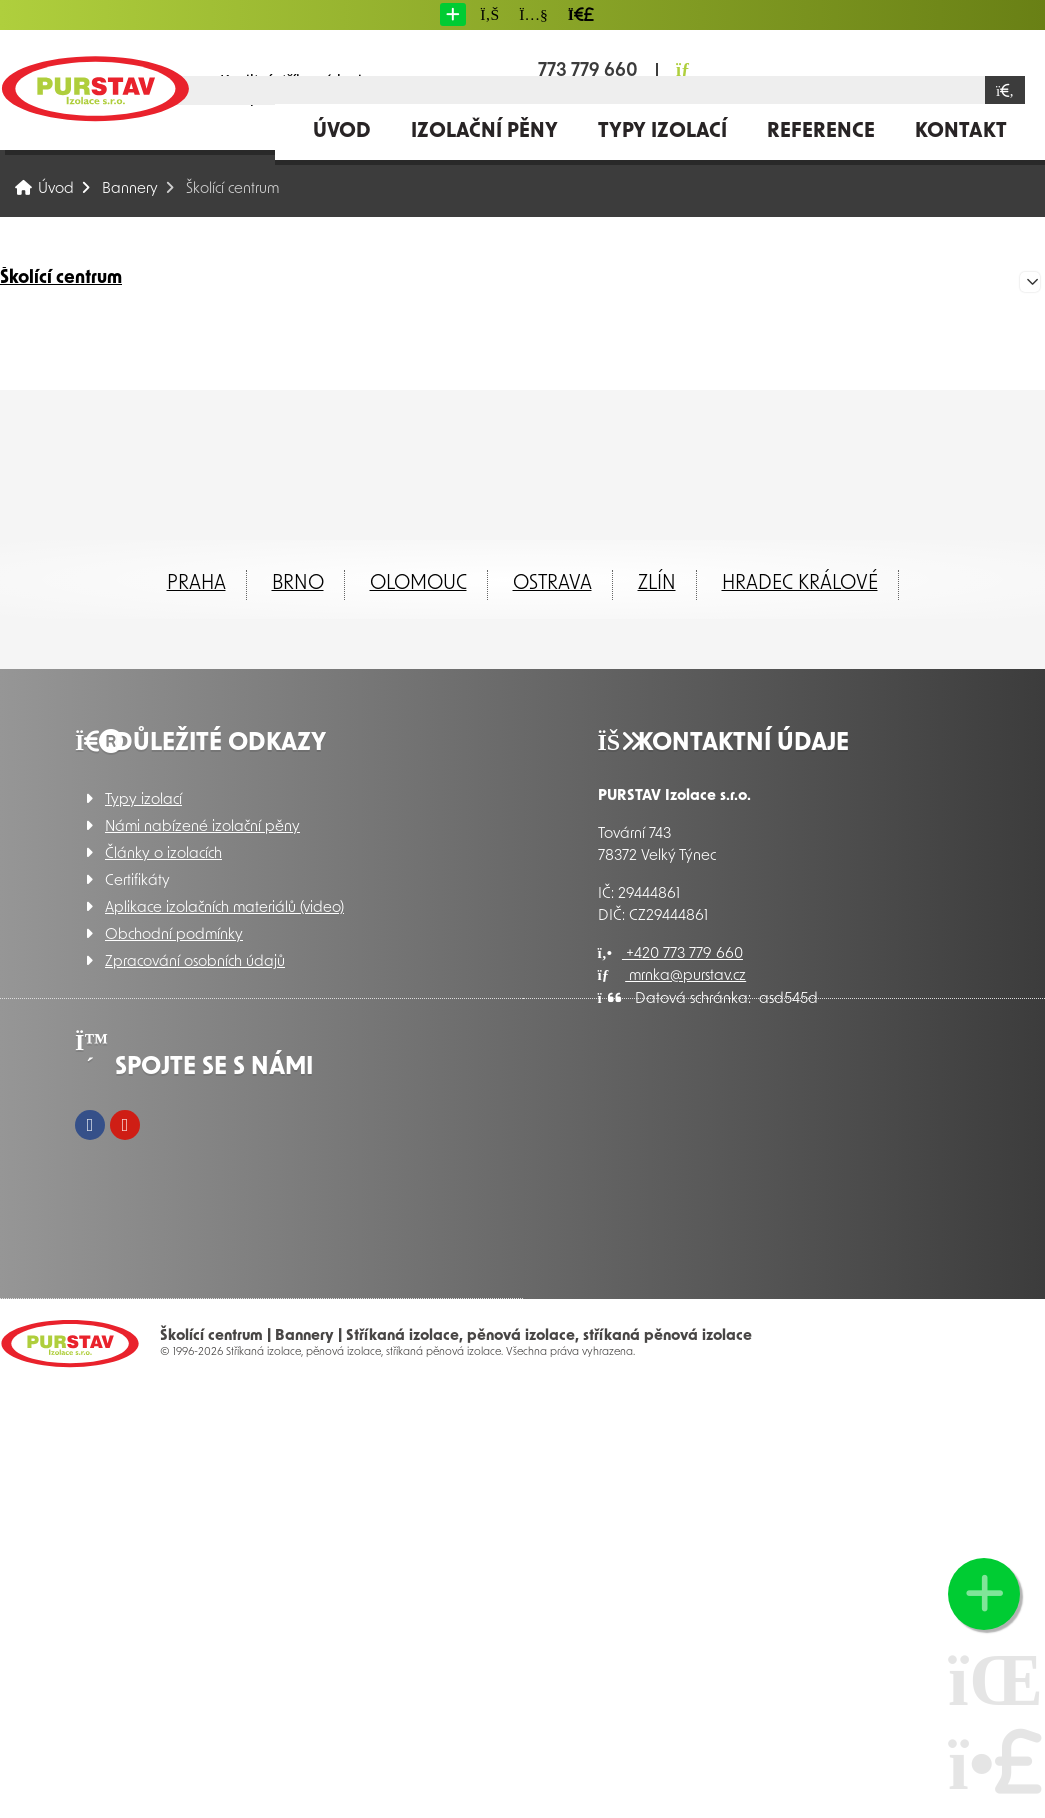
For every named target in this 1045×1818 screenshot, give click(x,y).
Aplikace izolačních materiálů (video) (224, 908)
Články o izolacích (163, 854)
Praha (196, 584)
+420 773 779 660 (670, 954)
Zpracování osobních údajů (195, 962)
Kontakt (961, 132)
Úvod (95, 88)
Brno (298, 584)
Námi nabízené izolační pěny (202, 827)
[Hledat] (1005, 90)
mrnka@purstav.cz (672, 976)
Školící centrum (61, 278)
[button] (453, 14)
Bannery (130, 189)
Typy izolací (662, 132)
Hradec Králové (800, 584)
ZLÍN (657, 584)
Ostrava (552, 584)
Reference (821, 132)
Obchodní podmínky (174, 935)
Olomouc (418, 584)
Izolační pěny (484, 132)
